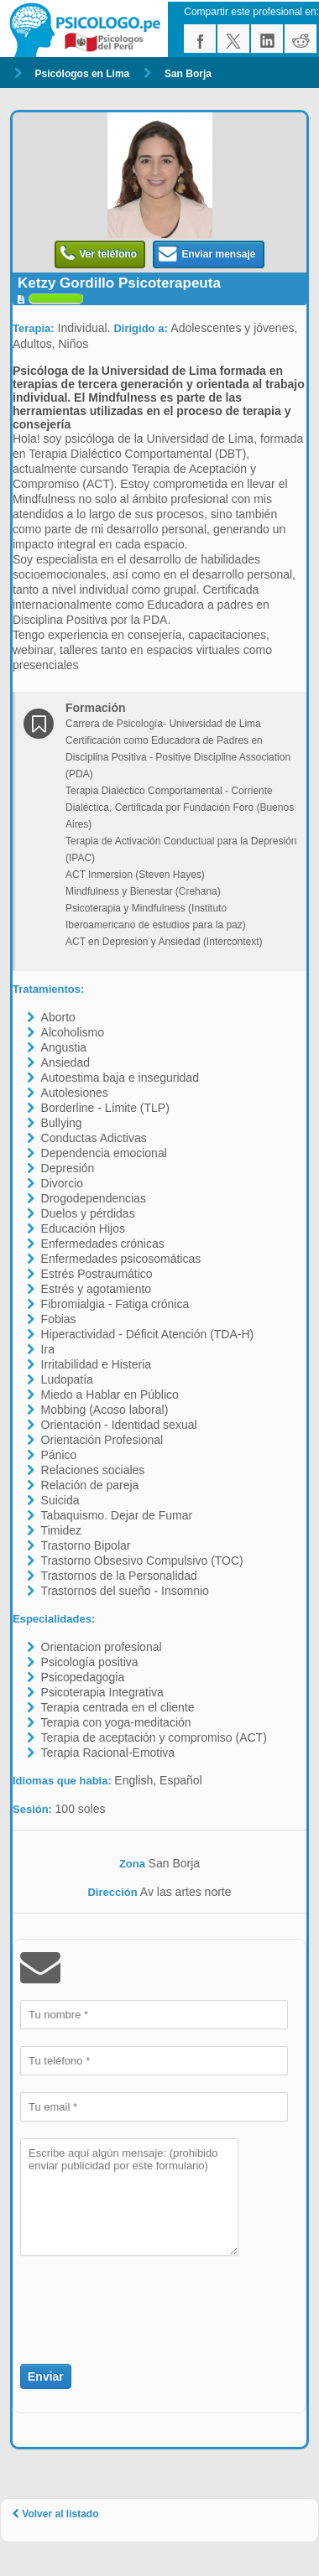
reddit (300, 38)
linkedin (267, 38)
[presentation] (118, 2300)
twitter (233, 38)
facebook (200, 38)
